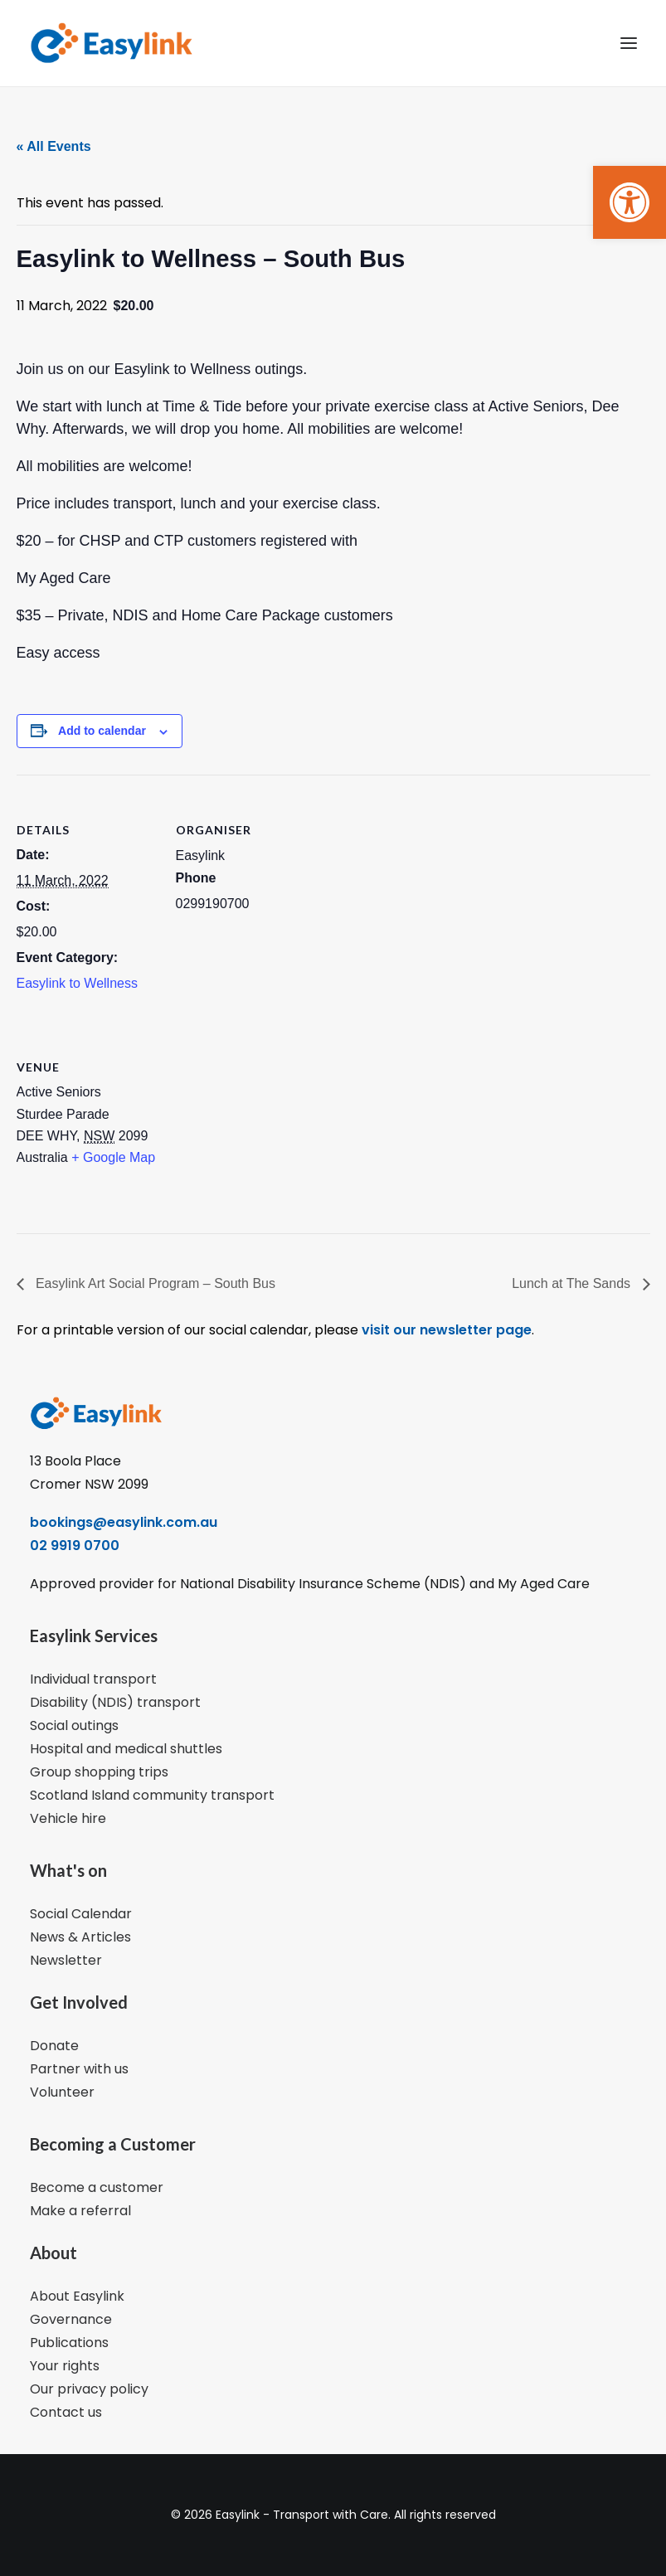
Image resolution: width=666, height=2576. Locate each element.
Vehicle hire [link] (68, 1818)
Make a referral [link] (80, 2210)
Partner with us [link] (79, 2068)
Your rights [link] (65, 2365)
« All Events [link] (54, 146)
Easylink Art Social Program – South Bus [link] (153, 1283)
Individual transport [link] (93, 1679)
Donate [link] (54, 2045)
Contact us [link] (66, 2412)
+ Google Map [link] (113, 1157)
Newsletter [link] (66, 1960)
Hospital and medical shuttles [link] (126, 1748)
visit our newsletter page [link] (445, 1329)
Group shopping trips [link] (99, 1771)
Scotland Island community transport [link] (152, 1795)
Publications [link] (69, 2342)
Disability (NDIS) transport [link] (115, 1702)
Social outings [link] (74, 1725)
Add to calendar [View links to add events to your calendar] (102, 730)
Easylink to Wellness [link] (77, 983)
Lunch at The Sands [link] (573, 1283)
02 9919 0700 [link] (74, 1545)
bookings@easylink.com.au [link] (123, 1522)
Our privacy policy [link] (89, 2389)
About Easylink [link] (77, 2296)
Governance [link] (71, 2319)
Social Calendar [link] (81, 1913)
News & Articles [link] (80, 1937)
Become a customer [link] (96, 2187)
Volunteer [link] (62, 2092)
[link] (629, 202)
